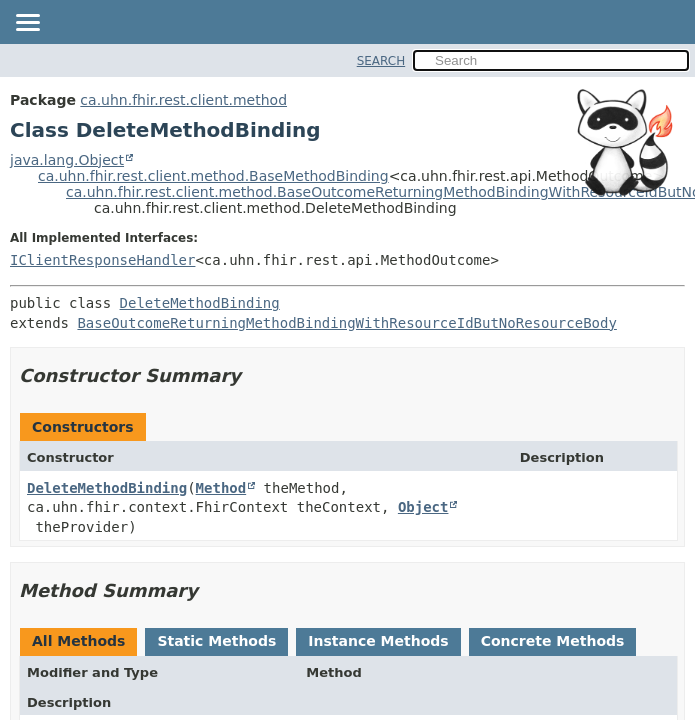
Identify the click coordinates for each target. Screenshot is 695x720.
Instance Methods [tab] (378, 641)
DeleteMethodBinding (200, 303)
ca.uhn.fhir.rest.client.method (183, 100)
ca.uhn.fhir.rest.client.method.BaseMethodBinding (213, 176)
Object (423, 507)
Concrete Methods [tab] (553, 641)
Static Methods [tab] (216, 641)
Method (221, 488)
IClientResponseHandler (102, 260)
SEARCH (381, 61)
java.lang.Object (67, 160)
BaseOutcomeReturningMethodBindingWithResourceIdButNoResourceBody (346, 323)
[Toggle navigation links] (27, 24)
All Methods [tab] (78, 641)
